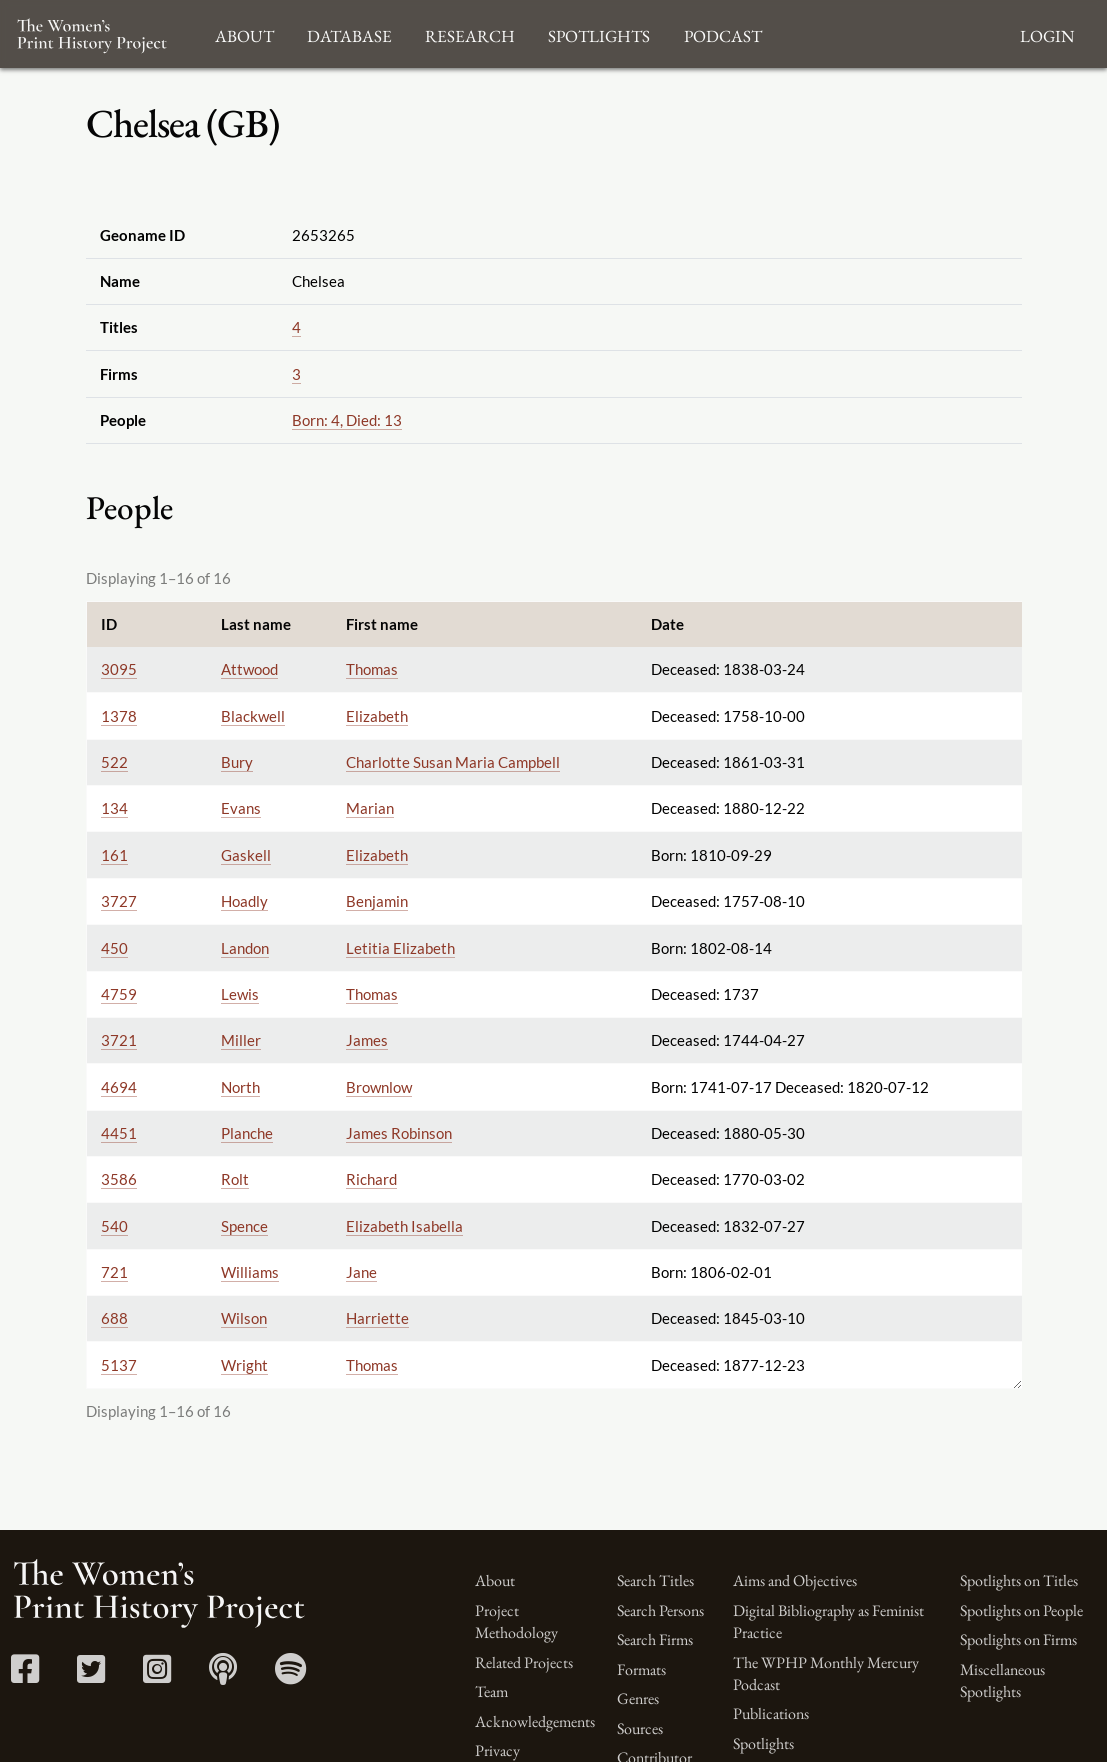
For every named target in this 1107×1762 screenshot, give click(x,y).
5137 (119, 1365)
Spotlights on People (1021, 1610)
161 (114, 855)
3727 (119, 901)
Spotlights (763, 1743)
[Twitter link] (91, 1675)
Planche (247, 1133)
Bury (237, 762)
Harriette (377, 1318)
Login (1047, 33)
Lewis (240, 994)
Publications (771, 1713)
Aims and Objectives (795, 1580)
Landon (245, 948)
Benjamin (377, 901)
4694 (119, 1087)
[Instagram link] (157, 1675)
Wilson (244, 1318)
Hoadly (244, 901)
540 (114, 1226)
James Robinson (399, 1133)
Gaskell (246, 855)
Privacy (497, 1750)
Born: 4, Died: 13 (347, 420)
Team (491, 1691)
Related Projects (524, 1662)
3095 (119, 669)
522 (114, 762)
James (367, 1040)
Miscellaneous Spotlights (1002, 1680)
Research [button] (470, 33)
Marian (370, 808)
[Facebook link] (25, 1675)
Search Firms (655, 1639)
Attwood (249, 669)
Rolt (235, 1179)
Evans (241, 808)
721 (114, 1272)
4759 (119, 994)
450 (114, 948)
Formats (641, 1669)
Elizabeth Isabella (404, 1226)
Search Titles (655, 1580)
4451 (119, 1133)
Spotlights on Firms (1018, 1639)
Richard (371, 1179)
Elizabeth (377, 716)
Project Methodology (516, 1621)
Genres (638, 1698)
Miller (241, 1040)
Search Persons (660, 1610)
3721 (119, 1040)
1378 (119, 716)
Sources (640, 1728)
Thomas (372, 669)
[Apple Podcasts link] (223, 1675)
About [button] (244, 33)
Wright (244, 1365)
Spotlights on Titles (1019, 1580)
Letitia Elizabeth (400, 948)
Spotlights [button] (599, 33)
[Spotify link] (291, 1675)
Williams (250, 1272)
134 (114, 808)
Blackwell (253, 716)
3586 (119, 1179)
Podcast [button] (723, 33)
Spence (244, 1226)
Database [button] (349, 33)
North (240, 1087)
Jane (361, 1272)
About (495, 1580)
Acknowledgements (535, 1721)
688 (114, 1318)
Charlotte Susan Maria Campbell (453, 762)
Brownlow (379, 1087)
